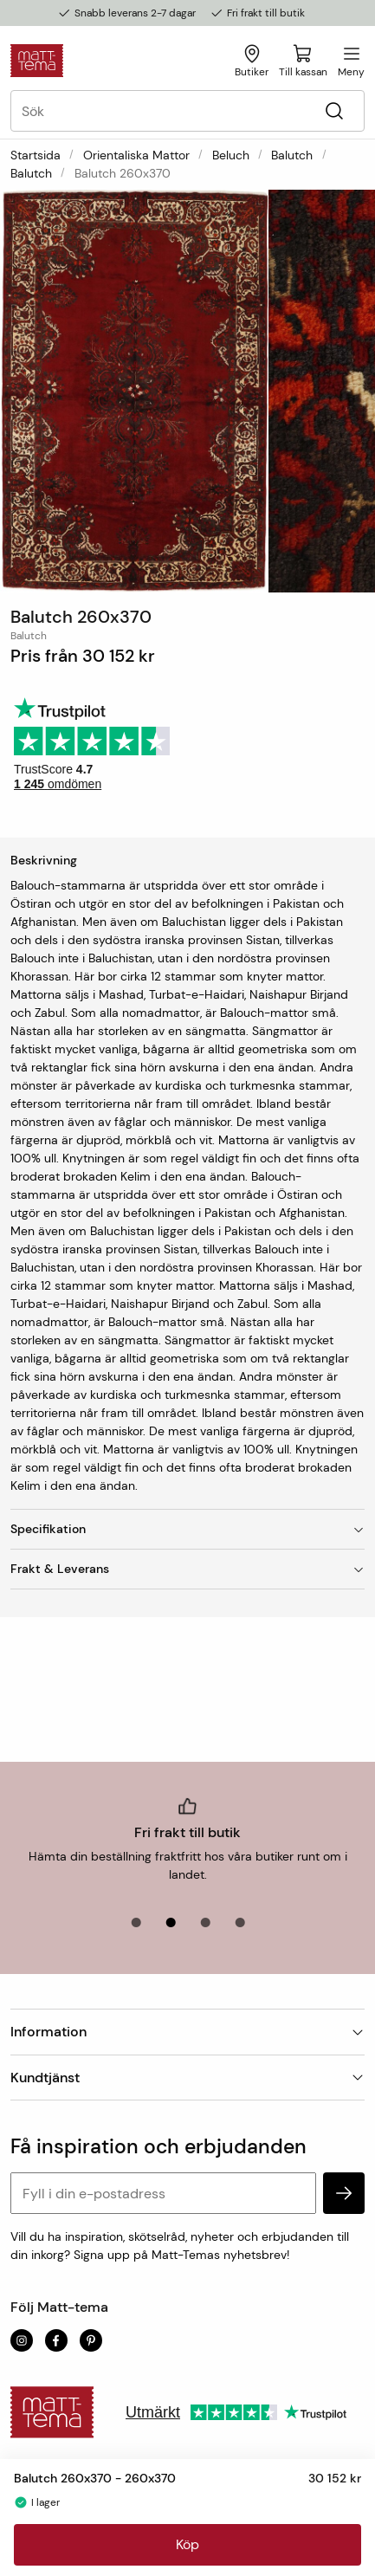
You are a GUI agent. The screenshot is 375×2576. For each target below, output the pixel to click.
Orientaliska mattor (136, 155)
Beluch (230, 155)
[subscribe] (344, 2193)
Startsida (35, 155)
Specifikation (187, 1529)
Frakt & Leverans (187, 1568)
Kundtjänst (187, 2077)
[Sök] (334, 111)
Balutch (292, 155)
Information (187, 2032)
